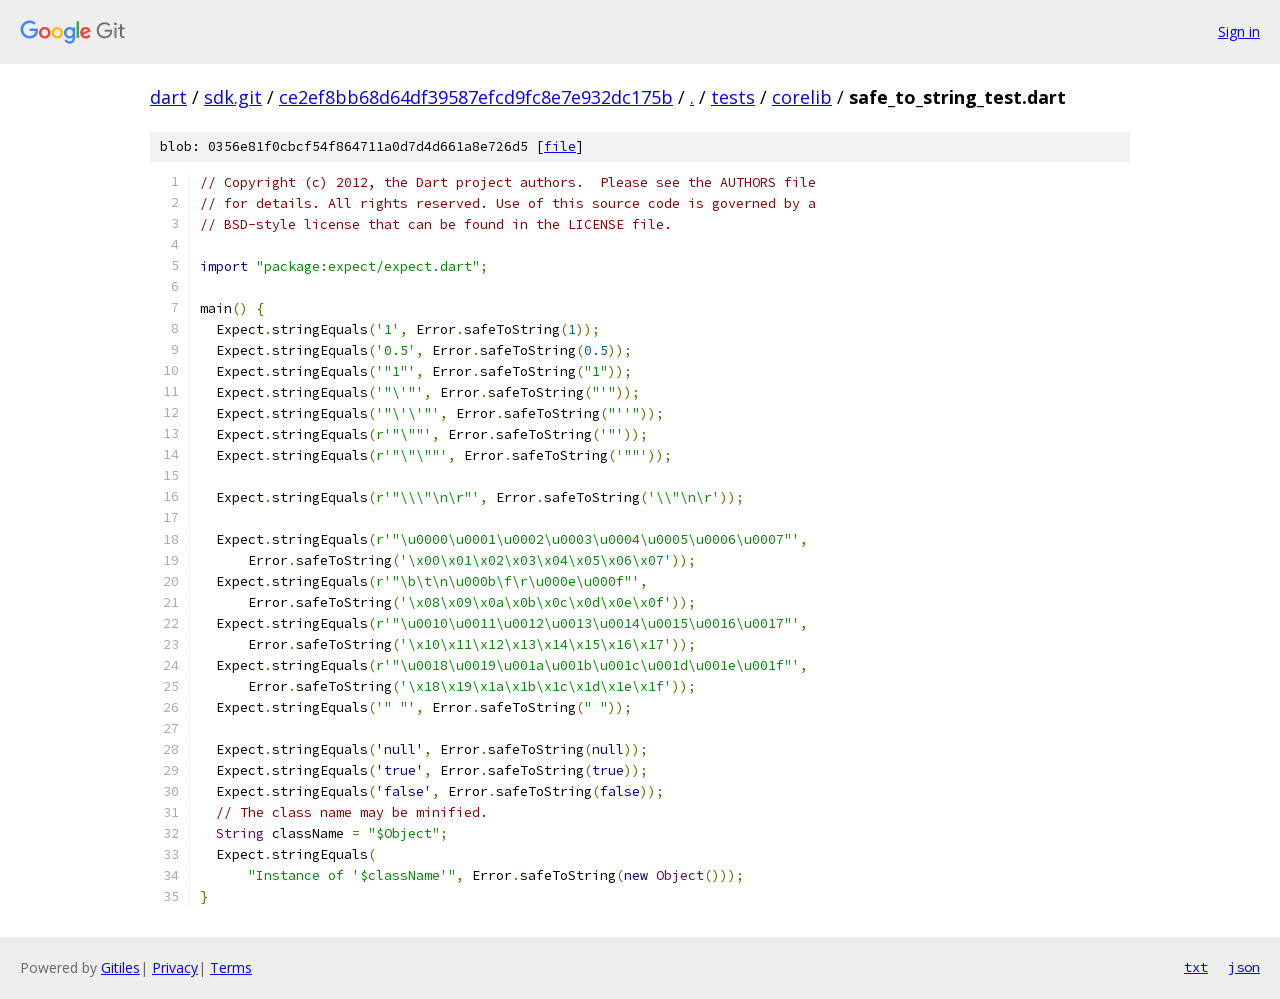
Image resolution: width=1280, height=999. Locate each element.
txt (1196, 967)
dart (168, 97)
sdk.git (233, 97)
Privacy (175, 967)
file (560, 146)
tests (733, 97)
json (1244, 967)
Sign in (1239, 31)
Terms (231, 967)
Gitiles (120, 967)
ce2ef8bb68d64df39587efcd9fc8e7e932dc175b (476, 97)
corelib (802, 97)
